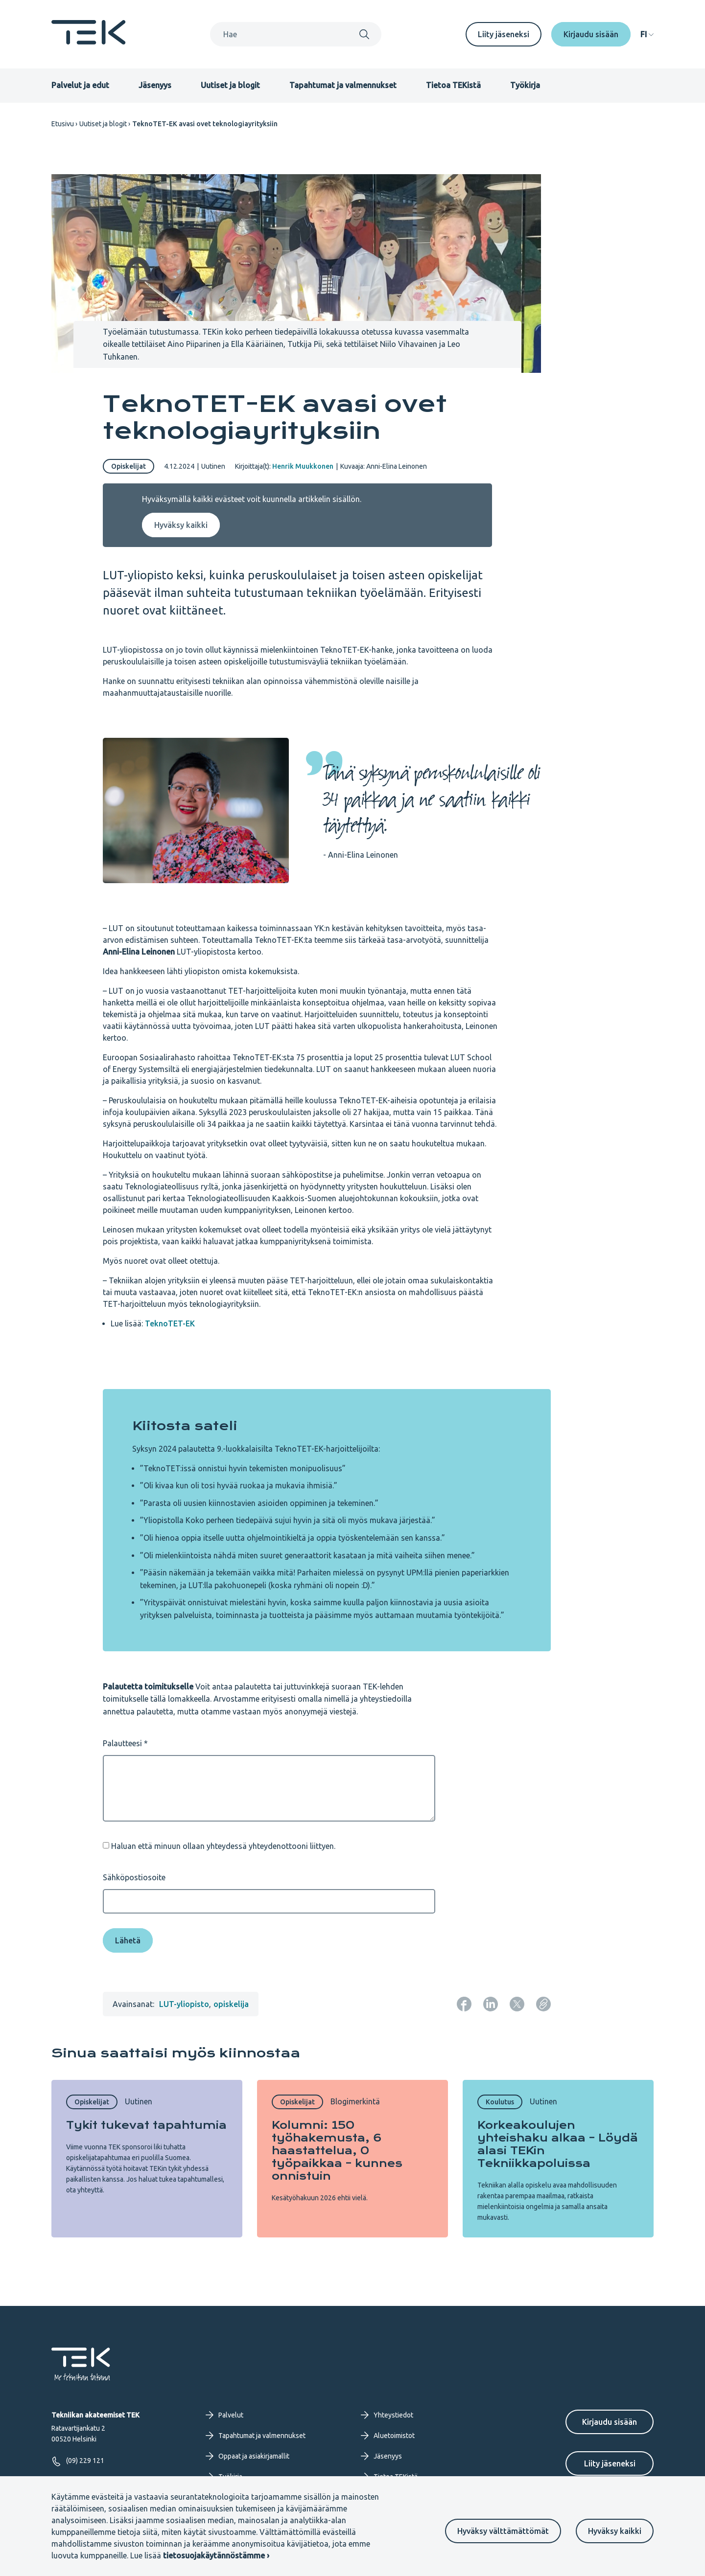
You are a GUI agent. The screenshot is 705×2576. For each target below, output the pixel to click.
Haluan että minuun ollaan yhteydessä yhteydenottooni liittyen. (223, 1845)
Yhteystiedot (387, 2415)
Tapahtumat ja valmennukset (343, 85)
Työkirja (525, 85)
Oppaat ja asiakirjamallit (247, 2456)
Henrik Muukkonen (302, 466)
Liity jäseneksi (503, 34)
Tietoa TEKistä (453, 85)
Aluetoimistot (388, 2435)
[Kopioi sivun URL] (543, 2004)
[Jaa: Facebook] (464, 2004)
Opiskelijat (128, 466)
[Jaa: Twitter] (517, 2004)
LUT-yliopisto (184, 2004)
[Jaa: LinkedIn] (490, 2004)
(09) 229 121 (77, 2461)
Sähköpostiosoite (134, 1877)
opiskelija (231, 2004)
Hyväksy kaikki (614, 2531)
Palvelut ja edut (80, 85)
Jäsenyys (155, 85)
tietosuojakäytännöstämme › (216, 2555)
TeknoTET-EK (170, 1323)
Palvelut (224, 2415)
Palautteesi (122, 1743)
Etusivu (62, 124)
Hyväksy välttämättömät (503, 2531)
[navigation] (647, 34)
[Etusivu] (88, 41)
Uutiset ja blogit (230, 85)
